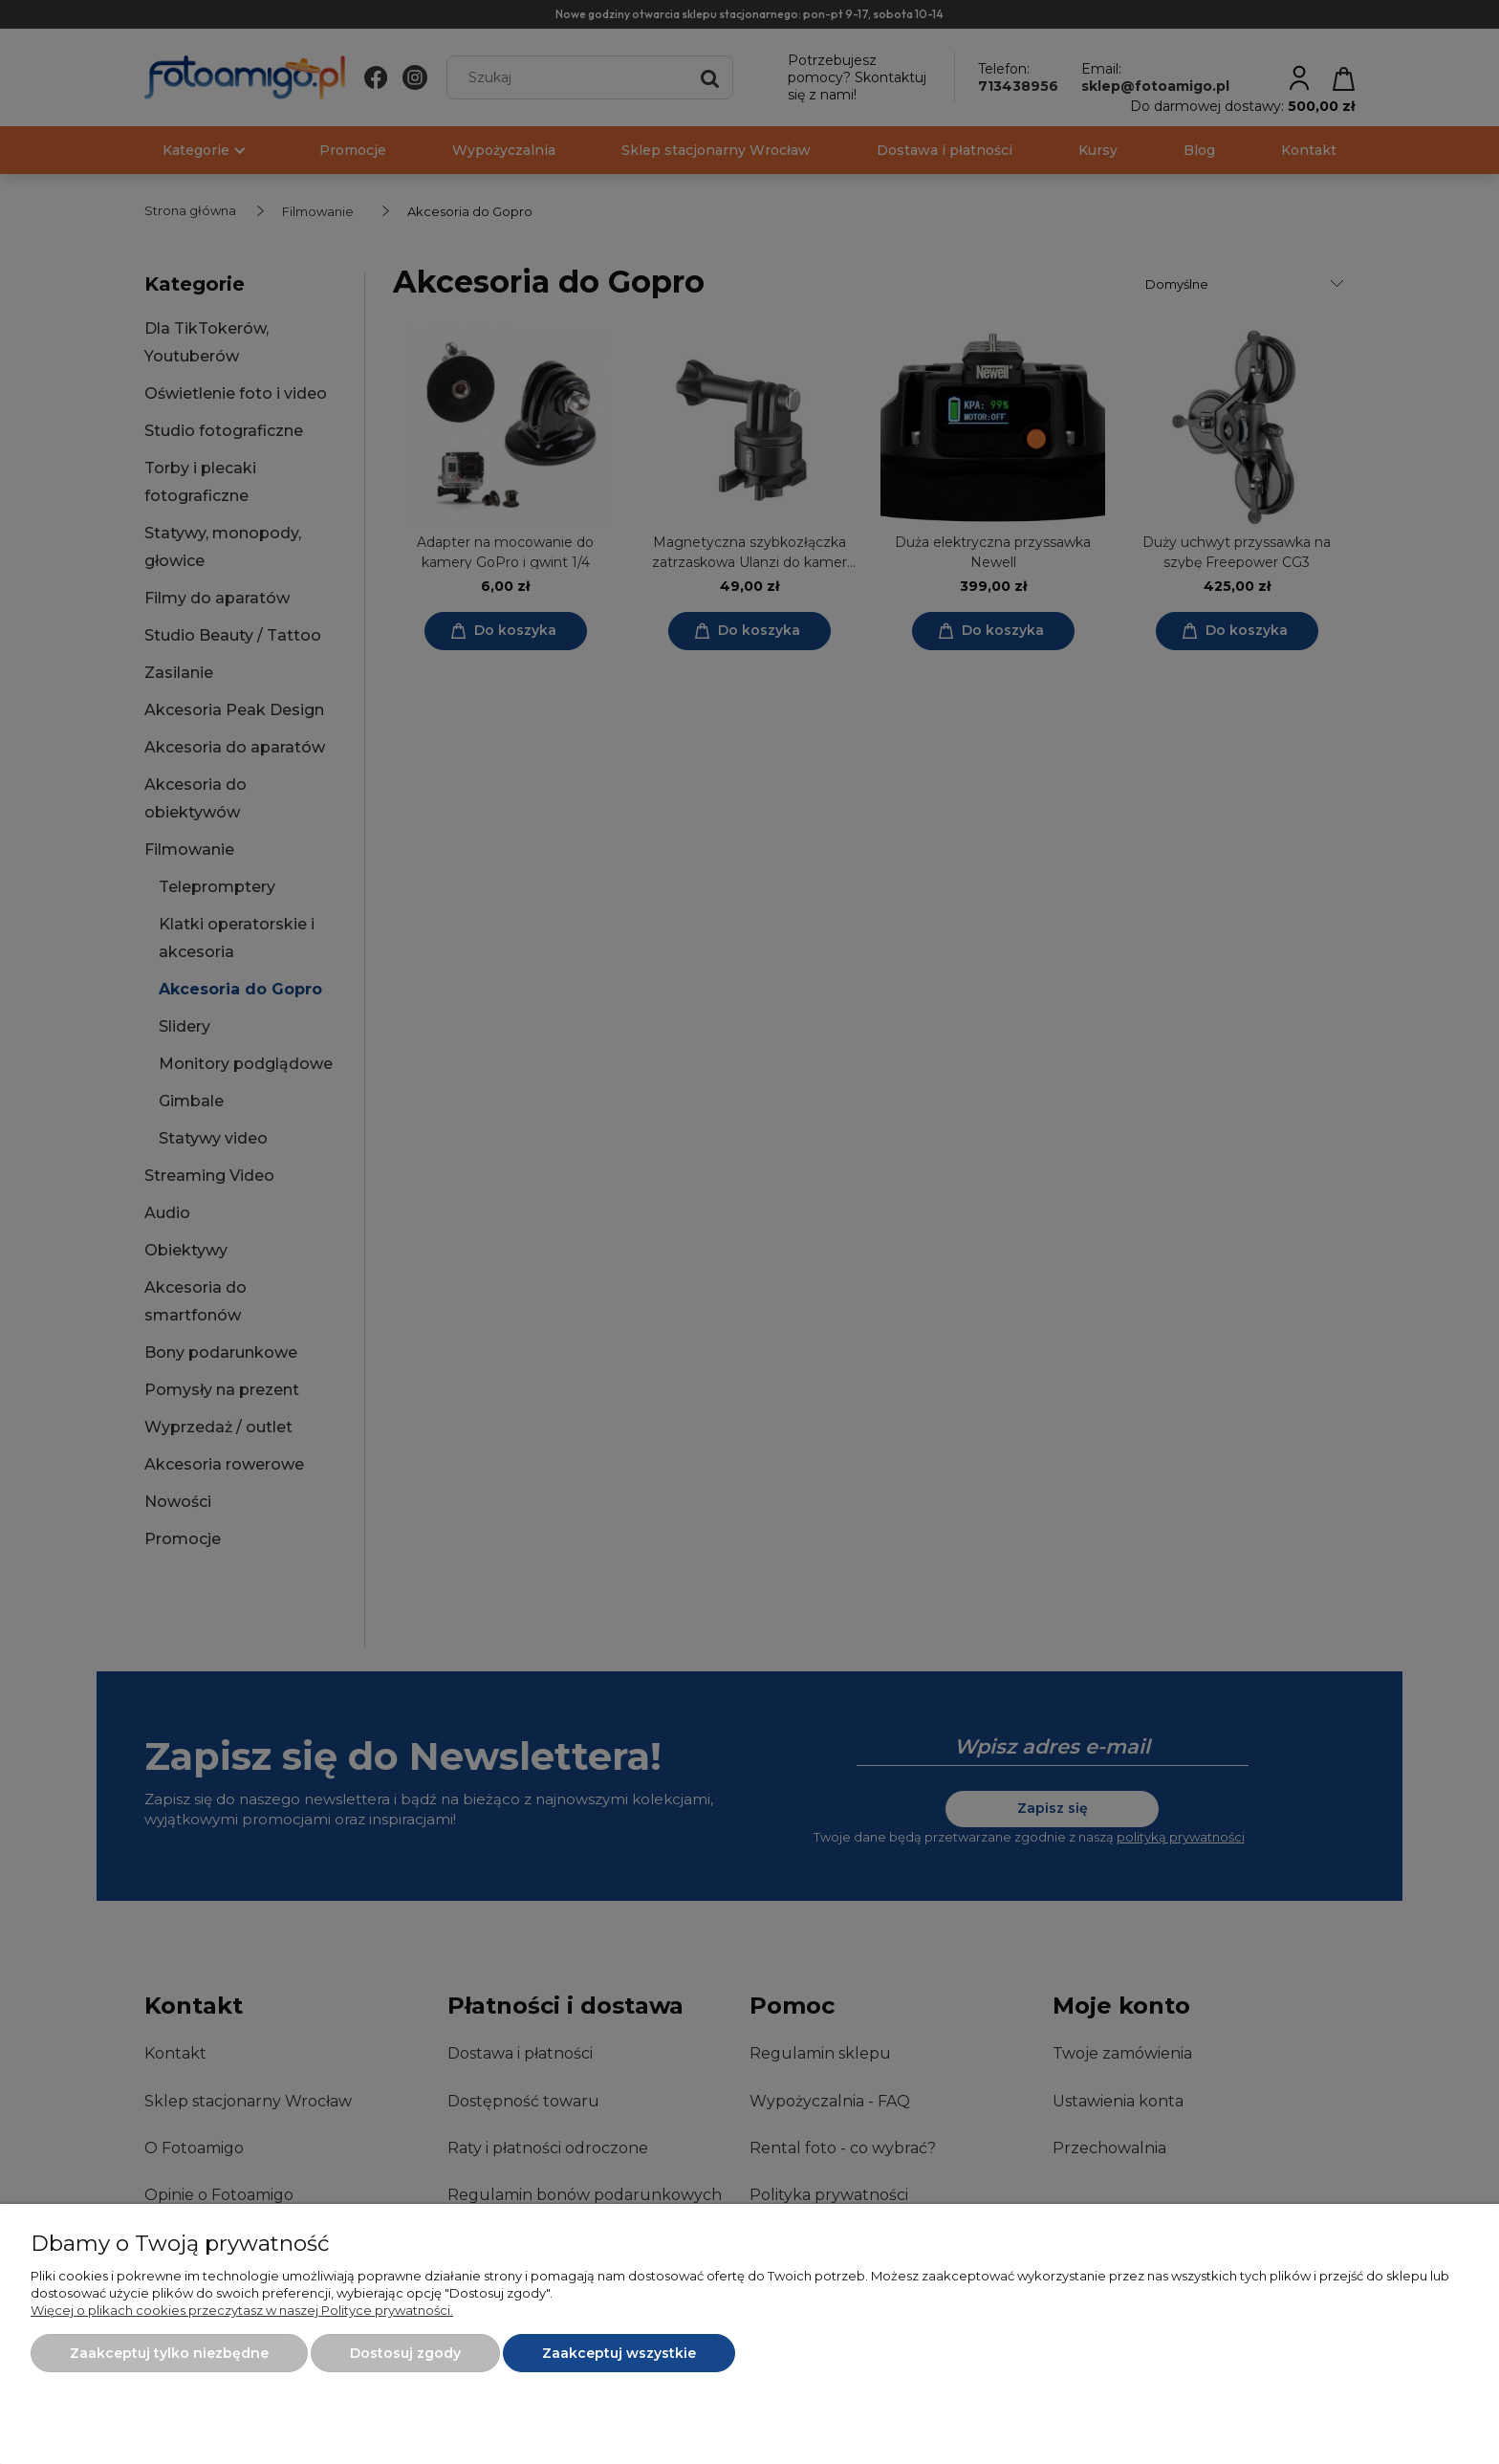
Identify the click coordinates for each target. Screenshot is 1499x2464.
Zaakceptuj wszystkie (619, 2353)
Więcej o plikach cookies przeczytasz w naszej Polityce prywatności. (242, 2310)
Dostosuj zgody (405, 2353)
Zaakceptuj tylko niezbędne (169, 2353)
